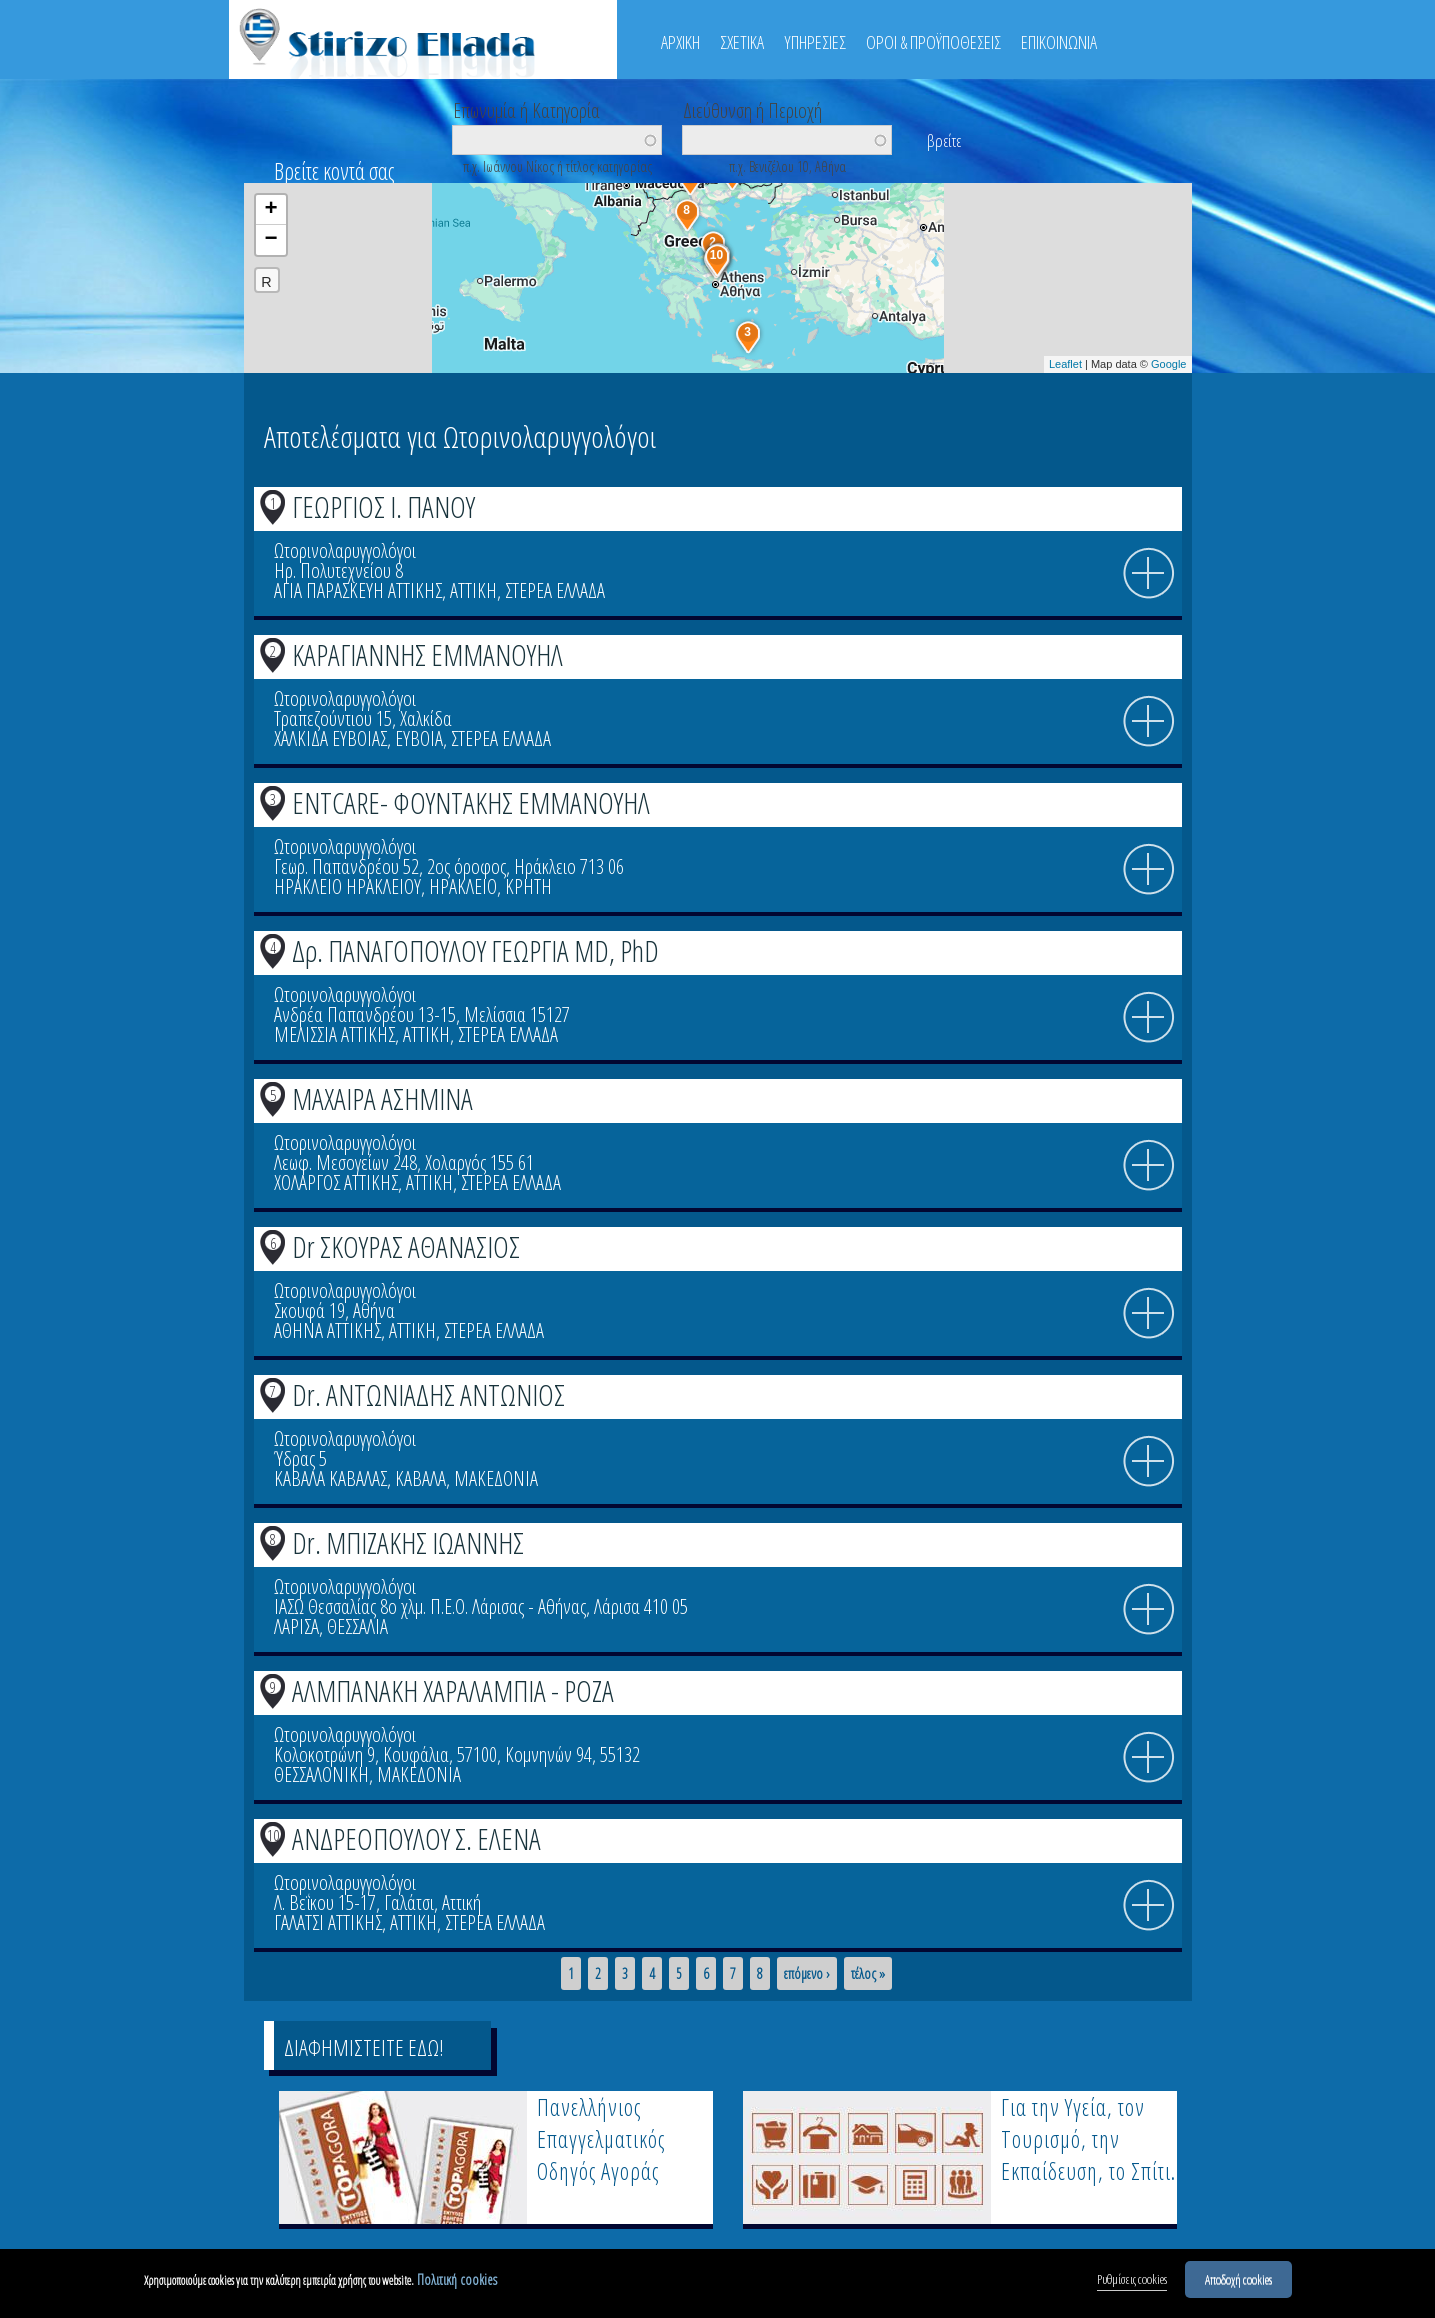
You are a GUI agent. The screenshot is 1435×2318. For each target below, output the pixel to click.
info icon (1149, 574)
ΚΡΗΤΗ (528, 886)
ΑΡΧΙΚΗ (680, 42)
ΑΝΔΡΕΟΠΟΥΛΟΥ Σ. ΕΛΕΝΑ (416, 1838)
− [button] (270, 240)
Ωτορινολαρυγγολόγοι (345, 550)
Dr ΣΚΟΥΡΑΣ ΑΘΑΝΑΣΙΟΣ (406, 1246)
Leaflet (1065, 364)
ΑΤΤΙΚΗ (473, 590)
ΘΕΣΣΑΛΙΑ (357, 1626)
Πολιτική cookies (457, 2281)
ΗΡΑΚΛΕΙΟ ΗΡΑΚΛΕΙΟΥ (347, 886)
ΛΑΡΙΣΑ (296, 1626)
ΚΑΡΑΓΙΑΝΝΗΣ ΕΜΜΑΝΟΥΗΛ (427, 654)
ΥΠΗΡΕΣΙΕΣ (815, 42)
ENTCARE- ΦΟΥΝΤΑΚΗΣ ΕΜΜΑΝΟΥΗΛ (471, 802)
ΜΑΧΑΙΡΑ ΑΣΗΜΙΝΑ (382, 1098)
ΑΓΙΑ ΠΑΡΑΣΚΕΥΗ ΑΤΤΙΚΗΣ (358, 590)
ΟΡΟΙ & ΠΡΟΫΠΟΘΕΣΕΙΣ (933, 42)
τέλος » (868, 1974)
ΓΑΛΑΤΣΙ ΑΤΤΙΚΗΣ (328, 1922)
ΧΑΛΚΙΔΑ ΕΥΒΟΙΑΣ (330, 738)
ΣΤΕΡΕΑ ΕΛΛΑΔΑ (555, 590)
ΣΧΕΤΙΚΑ (742, 42)
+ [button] (270, 210)
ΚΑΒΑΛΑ (420, 1478)
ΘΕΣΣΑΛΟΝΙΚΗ (321, 1774)
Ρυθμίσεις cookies (1132, 2281)
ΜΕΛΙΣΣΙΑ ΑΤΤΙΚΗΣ (334, 1034)
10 (273, 1835)
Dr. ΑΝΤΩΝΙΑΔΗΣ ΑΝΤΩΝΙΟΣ (428, 1394)
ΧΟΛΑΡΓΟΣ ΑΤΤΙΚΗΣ (336, 1182)
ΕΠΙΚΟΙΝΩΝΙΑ (1059, 42)
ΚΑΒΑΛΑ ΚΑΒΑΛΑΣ (330, 1478)
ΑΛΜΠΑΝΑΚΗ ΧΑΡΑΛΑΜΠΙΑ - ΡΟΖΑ (453, 1690)
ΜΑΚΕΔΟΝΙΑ (496, 1478)
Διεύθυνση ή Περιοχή (752, 109)
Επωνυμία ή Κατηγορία (526, 109)
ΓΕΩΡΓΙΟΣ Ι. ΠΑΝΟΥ (383, 506)
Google (1168, 364)
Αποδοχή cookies (1238, 2281)
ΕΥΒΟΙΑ (419, 738)
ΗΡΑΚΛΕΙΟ (463, 886)
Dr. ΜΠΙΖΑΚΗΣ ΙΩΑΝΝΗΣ (408, 1542)
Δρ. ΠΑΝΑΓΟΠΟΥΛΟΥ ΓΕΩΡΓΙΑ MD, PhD (475, 950)
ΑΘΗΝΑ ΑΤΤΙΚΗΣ (327, 1330)
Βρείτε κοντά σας (334, 171)
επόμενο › (807, 1974)
